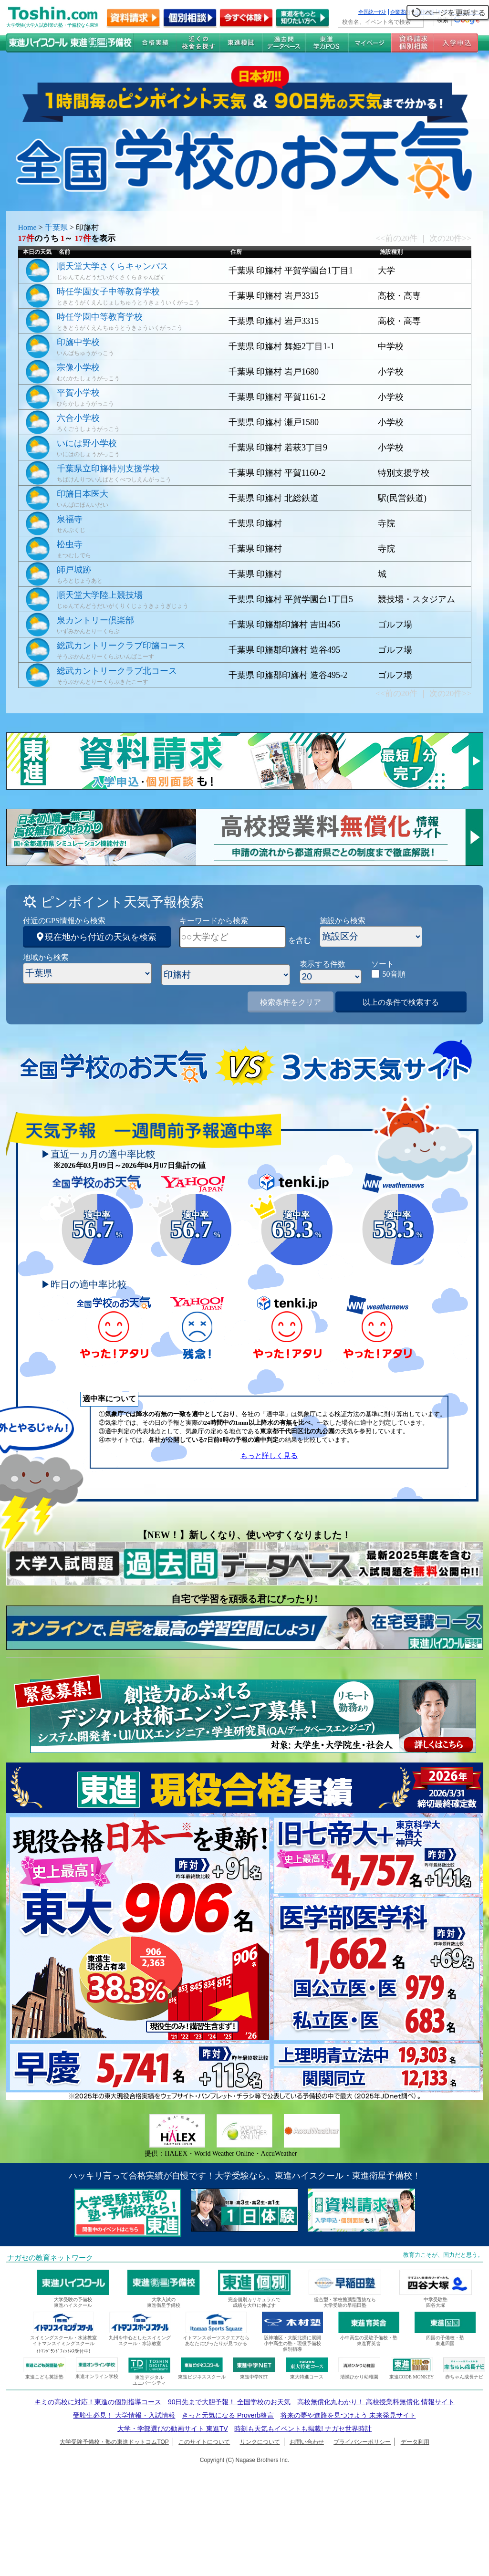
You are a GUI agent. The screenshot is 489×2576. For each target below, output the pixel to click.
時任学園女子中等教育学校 (108, 291)
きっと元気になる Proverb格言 (228, 2415)
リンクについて (260, 2442)
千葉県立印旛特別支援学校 (108, 468)
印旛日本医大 (82, 494)
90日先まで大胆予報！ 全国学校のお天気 (229, 2402)
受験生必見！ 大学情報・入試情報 (124, 2415)
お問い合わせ (307, 2442)
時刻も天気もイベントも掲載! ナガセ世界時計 (303, 2428)
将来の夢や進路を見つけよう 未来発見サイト (348, 2415)
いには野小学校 (87, 443)
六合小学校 (78, 418)
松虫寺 (70, 544)
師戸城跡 (74, 569)
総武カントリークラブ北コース (117, 671)
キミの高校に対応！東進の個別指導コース (97, 2402)
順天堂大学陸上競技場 (100, 595)
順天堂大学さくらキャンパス (112, 266)
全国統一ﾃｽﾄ (372, 12)
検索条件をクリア (290, 1002)
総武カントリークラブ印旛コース (121, 645)
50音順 (394, 974)
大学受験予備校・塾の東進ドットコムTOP (114, 2442)
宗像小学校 (78, 367)
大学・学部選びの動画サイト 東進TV (172, 2428)
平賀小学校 (78, 392)
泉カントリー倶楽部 (95, 620)
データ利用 (415, 2442)
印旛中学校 (78, 342)
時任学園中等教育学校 (100, 317)
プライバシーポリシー (362, 2442)
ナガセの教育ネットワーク (50, 2258)
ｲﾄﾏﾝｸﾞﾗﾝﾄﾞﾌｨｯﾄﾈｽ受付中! (63, 2351)
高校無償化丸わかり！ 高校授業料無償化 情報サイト (376, 2402)
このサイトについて (204, 2442)
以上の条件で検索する (401, 1002)
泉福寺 (70, 519)
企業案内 (400, 12)
